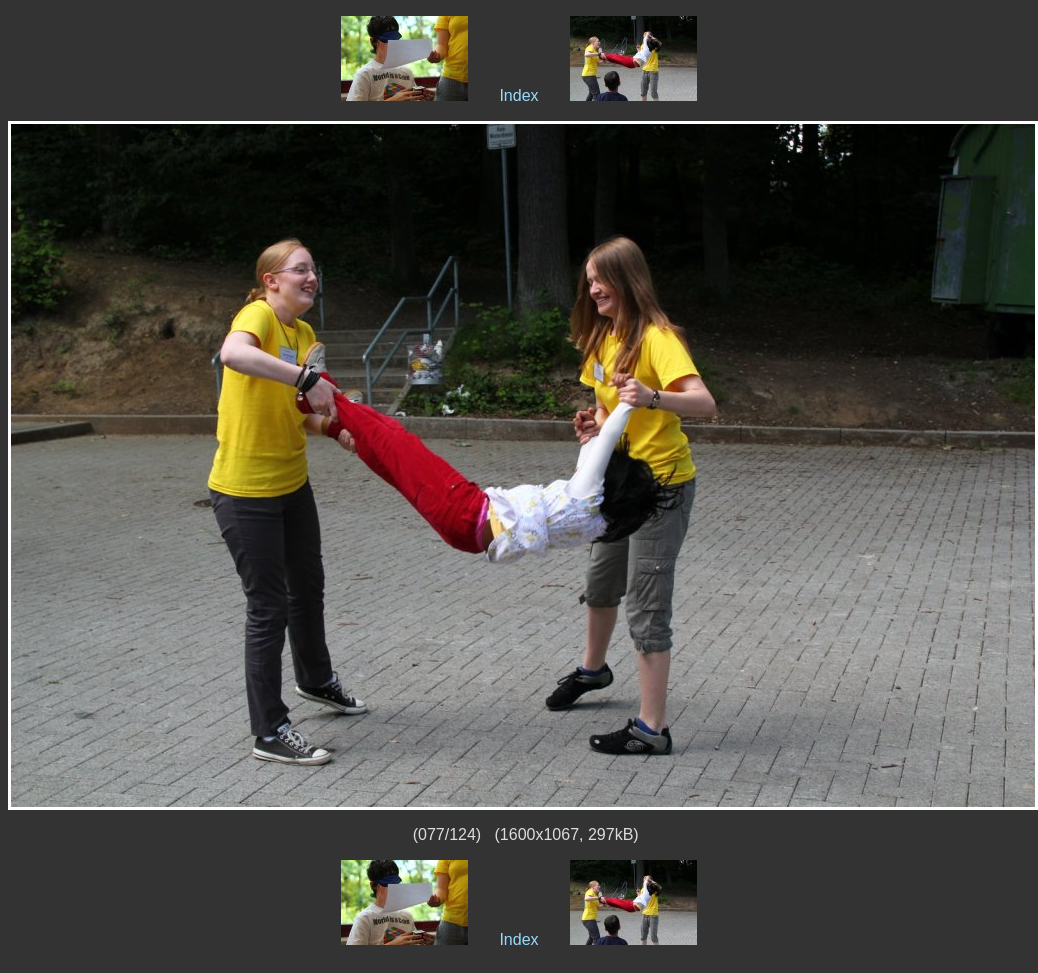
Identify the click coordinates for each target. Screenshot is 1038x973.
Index (518, 95)
